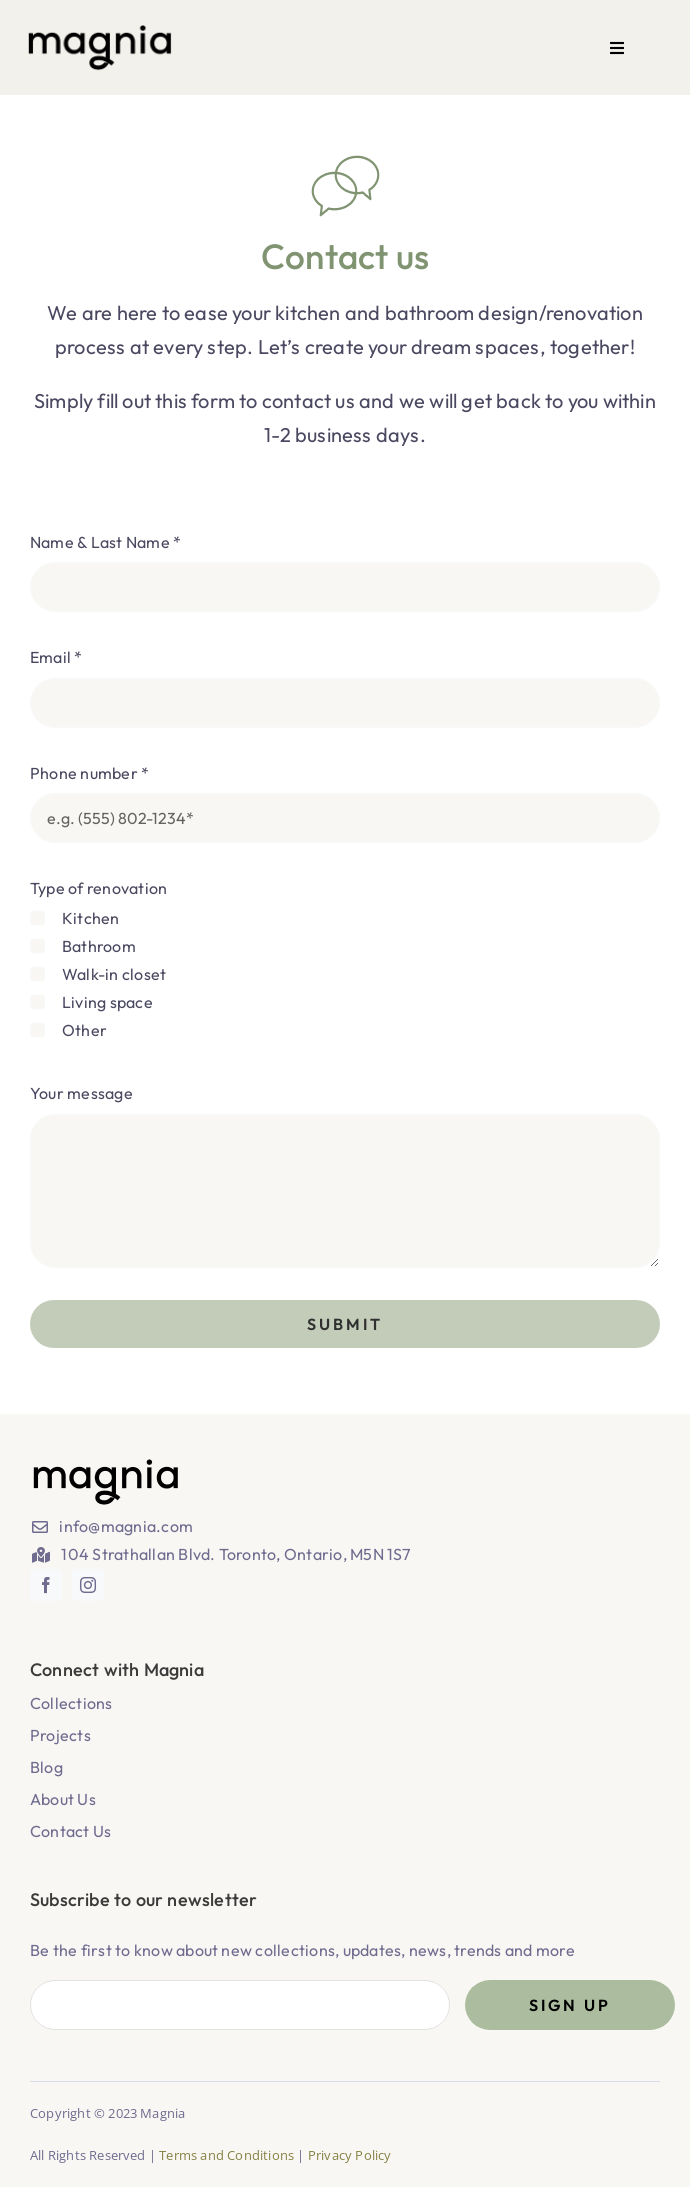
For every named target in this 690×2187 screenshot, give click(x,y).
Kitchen (91, 918)
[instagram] (88, 1585)
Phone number (89, 773)
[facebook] (46, 1585)
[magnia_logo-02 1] (100, 30)
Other (84, 1030)
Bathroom (99, 946)
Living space (107, 1002)
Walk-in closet (114, 974)
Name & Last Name (105, 542)
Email (56, 657)
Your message (81, 1093)
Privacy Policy (350, 2155)
